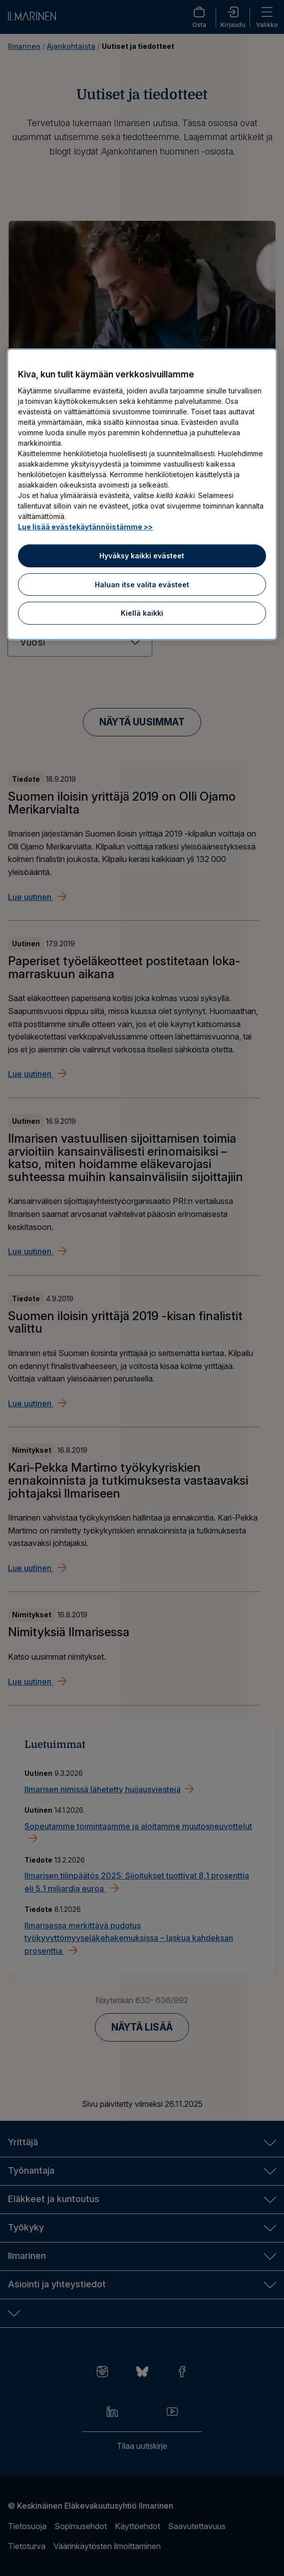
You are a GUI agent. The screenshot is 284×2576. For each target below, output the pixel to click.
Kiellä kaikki (142, 613)
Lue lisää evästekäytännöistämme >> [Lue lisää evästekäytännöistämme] (85, 526)
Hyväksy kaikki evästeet (141, 555)
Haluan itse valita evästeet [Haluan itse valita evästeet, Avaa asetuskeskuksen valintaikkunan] (142, 584)
